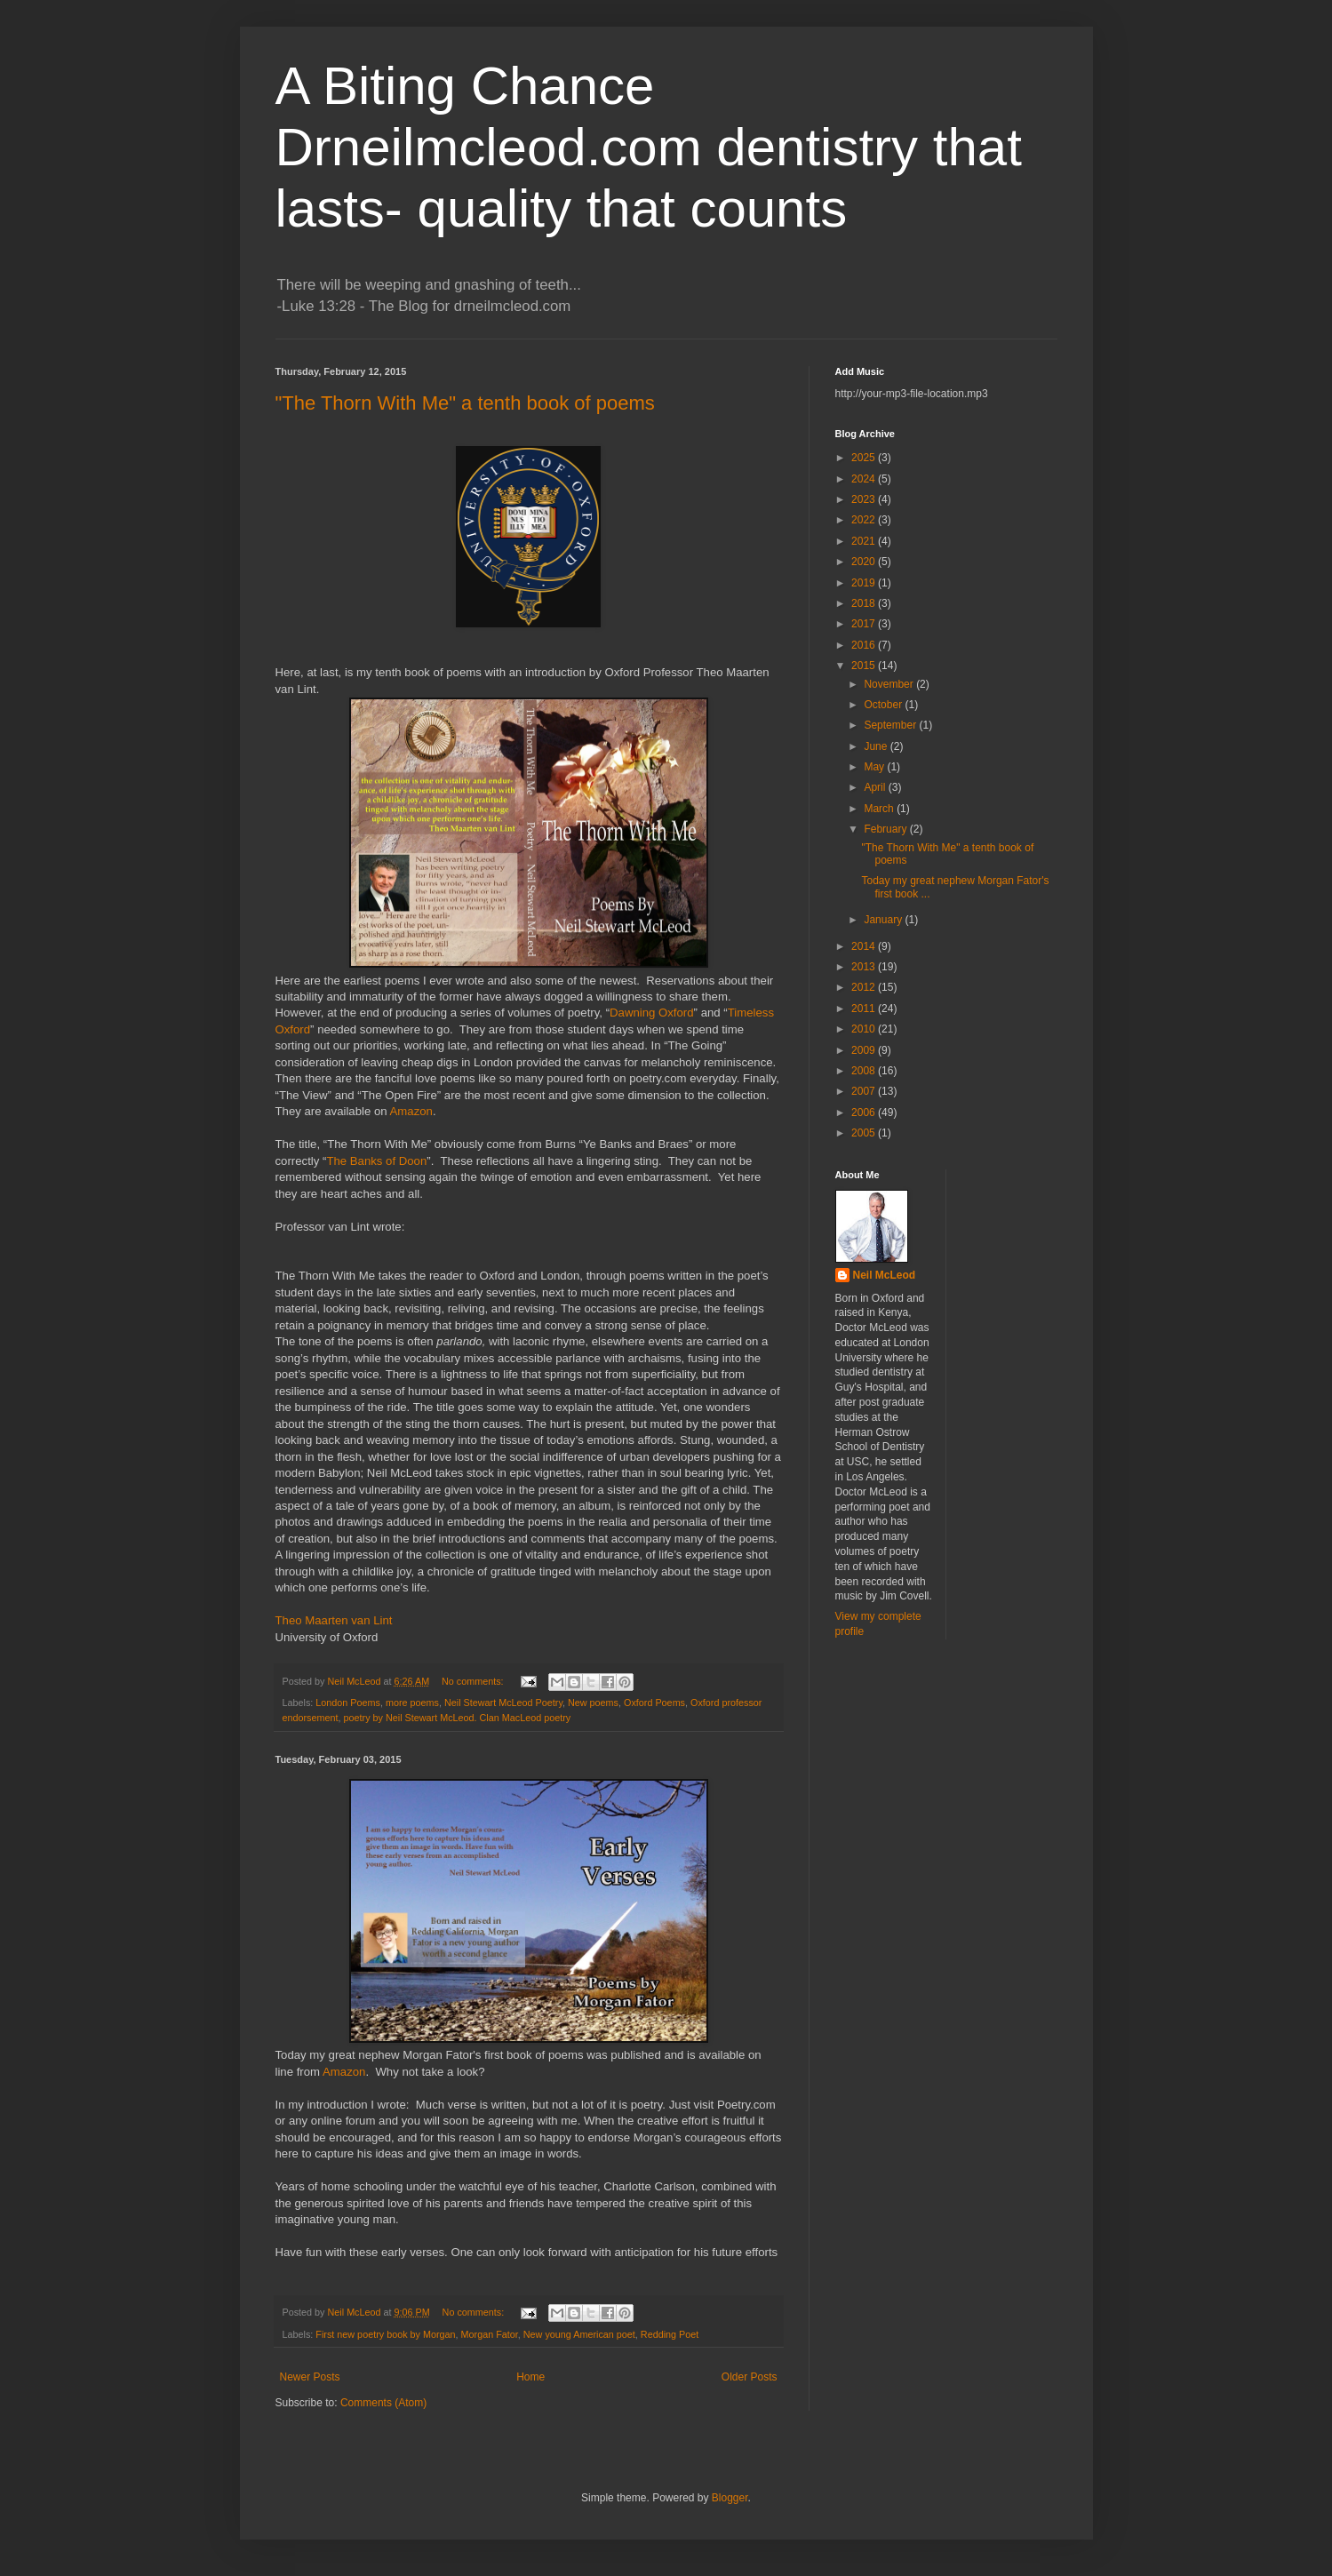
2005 (864, 1133)
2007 (864, 1091)
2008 (864, 1071)
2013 (864, 967)
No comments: (474, 1681)
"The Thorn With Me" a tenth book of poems (465, 403)
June (876, 746)
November (890, 684)
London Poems (347, 1702)
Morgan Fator (489, 2334)
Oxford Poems (654, 1702)
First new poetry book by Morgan (385, 2334)
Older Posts (750, 2377)
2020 (864, 561)
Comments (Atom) (383, 2403)
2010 (864, 1029)
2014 (864, 946)
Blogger (730, 2498)
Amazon (411, 1111)
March (880, 808)
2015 (864, 665)
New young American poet (579, 2334)
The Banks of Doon (376, 1161)
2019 (864, 583)
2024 (864, 479)
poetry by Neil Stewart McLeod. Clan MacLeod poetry (457, 1717)
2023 (864, 499)
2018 (864, 603)
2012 (864, 987)
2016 (864, 645)
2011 (864, 1008)
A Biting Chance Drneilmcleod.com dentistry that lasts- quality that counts (648, 147)
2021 (864, 541)
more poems (412, 1702)
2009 (864, 1050)
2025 (864, 457)
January (884, 919)
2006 (864, 1112)
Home (530, 2377)
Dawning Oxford (652, 1012)
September (891, 725)
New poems (593, 1702)
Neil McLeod (884, 1275)
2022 (864, 520)
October (884, 704)
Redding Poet (669, 2334)
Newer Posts (310, 2377)
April (876, 787)
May (875, 767)
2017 (864, 624)
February (886, 829)
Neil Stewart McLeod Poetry (503, 1702)
